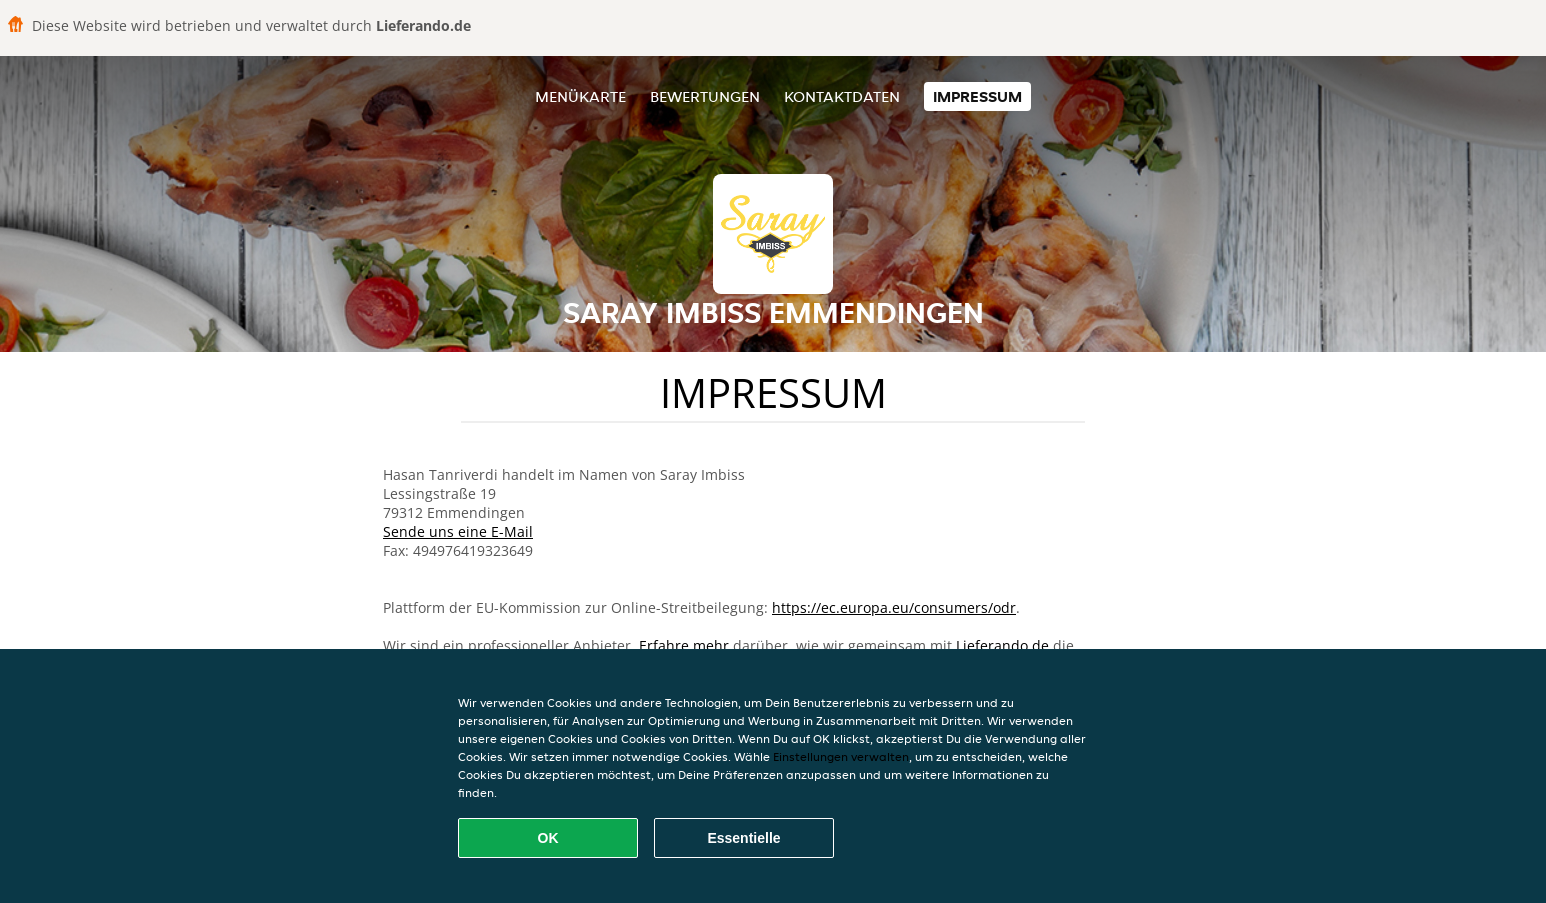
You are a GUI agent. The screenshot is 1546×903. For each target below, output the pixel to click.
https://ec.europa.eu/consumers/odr (894, 607)
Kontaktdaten (842, 96)
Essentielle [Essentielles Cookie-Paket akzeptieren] (743, 838)
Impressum (977, 96)
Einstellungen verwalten (841, 756)
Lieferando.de (1002, 645)
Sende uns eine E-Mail (458, 531)
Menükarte (580, 96)
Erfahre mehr (684, 645)
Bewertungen (705, 96)
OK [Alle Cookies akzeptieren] (548, 838)
